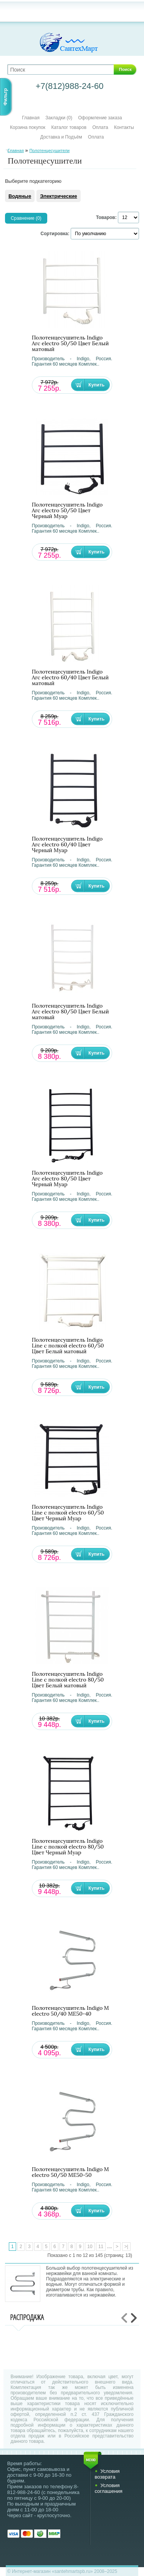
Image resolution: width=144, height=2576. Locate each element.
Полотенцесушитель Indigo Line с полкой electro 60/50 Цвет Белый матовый (68, 1345)
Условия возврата (106, 2474)
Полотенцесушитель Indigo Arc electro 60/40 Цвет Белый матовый (70, 677)
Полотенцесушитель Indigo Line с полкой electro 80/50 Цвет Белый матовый (68, 1679)
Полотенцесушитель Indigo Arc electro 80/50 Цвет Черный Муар (67, 1178)
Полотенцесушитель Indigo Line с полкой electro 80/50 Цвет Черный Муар (68, 1847)
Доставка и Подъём (61, 137)
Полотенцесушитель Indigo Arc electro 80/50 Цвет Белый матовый (70, 1011)
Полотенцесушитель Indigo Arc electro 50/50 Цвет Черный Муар (67, 510)
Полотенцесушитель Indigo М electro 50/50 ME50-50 (70, 2172)
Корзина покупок (27, 127)
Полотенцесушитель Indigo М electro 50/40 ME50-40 (70, 2011)
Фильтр (5, 96)
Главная (31, 117)
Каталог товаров (68, 127)
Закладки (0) (58, 117)
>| (126, 2246)
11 (100, 2246)
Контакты (124, 127)
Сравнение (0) (26, 218)
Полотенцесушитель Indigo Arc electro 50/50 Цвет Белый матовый (70, 343)
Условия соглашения (108, 2488)
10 (89, 2246)
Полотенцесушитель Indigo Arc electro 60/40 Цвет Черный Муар (67, 844)
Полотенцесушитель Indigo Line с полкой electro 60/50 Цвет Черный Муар (68, 1512)
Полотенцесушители (49, 150)
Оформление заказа (100, 117)
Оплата (100, 127)
